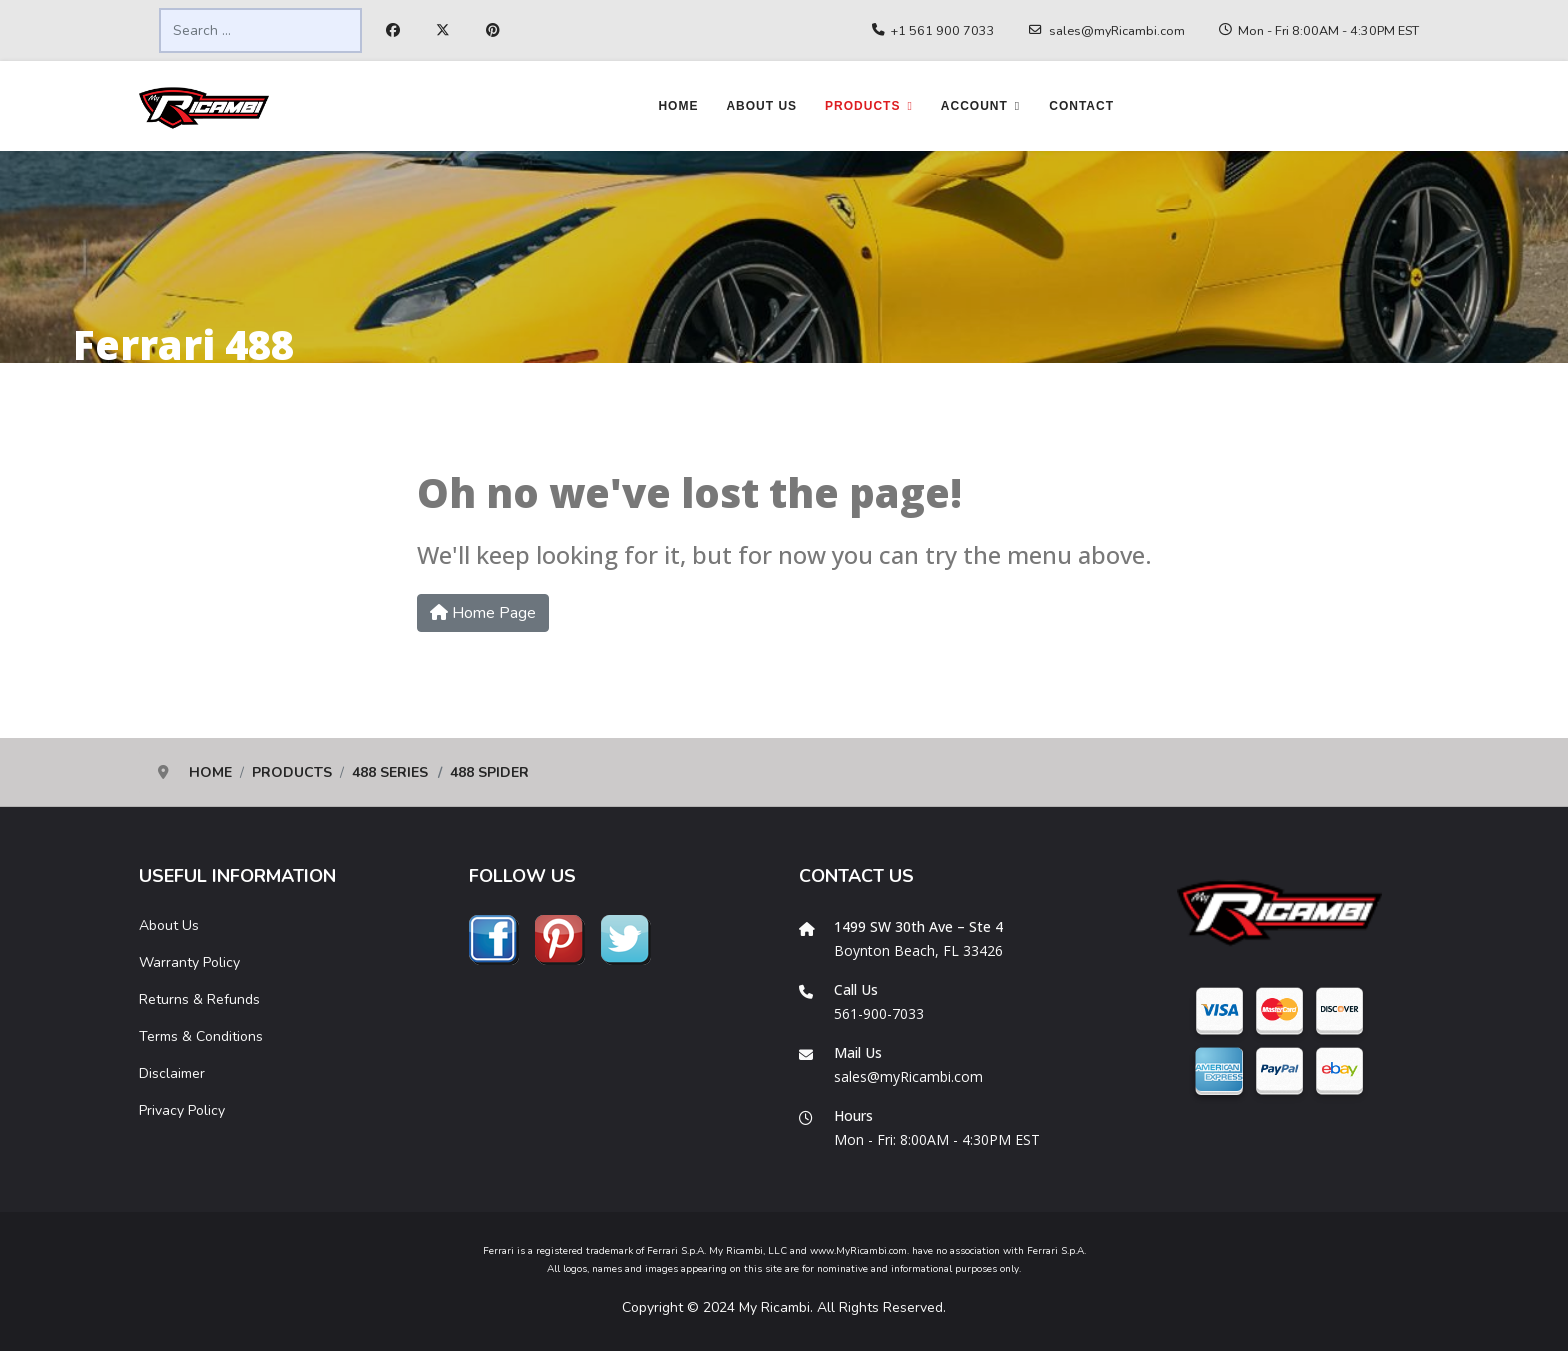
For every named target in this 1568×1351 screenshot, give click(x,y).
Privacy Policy (182, 1110)
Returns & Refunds (199, 999)
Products (862, 106)
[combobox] (260, 30)
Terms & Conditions (201, 1036)
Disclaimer (172, 1073)
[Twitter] (443, 31)
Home (678, 106)
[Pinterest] (493, 31)
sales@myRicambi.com (1117, 30)
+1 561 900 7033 (943, 30)
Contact (1081, 106)
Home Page (483, 613)
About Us (761, 106)
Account (974, 106)
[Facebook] (393, 31)
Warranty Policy (189, 962)
